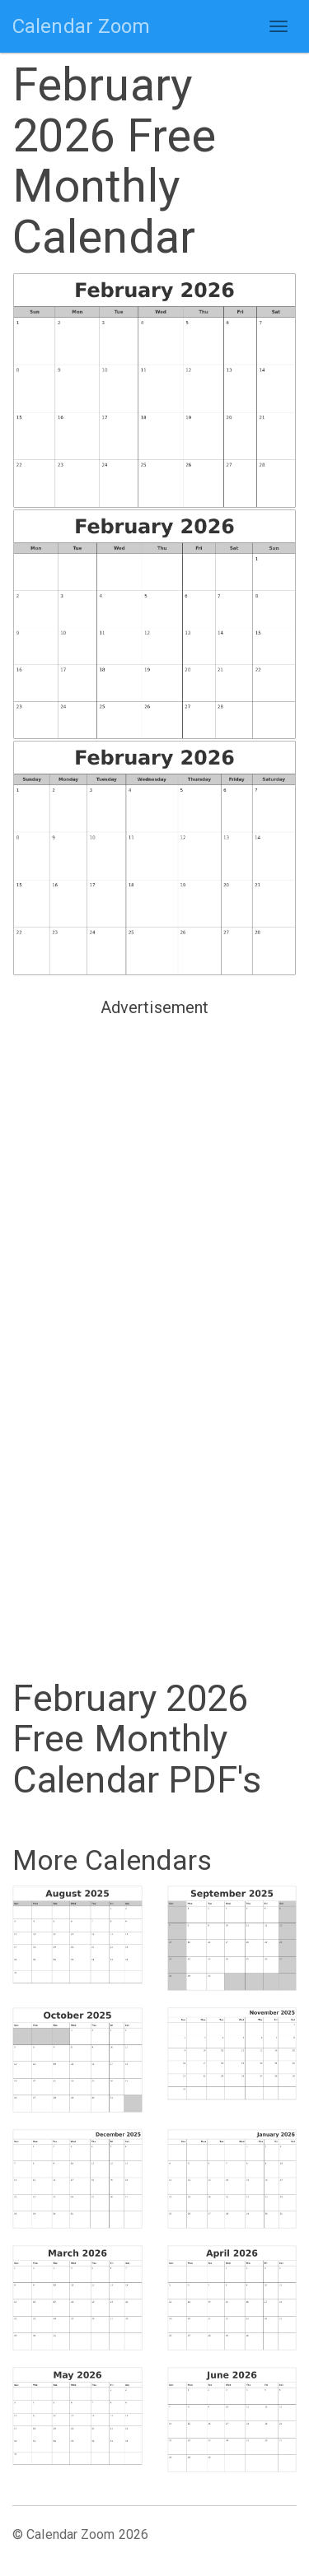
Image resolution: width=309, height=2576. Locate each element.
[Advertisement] (154, 1177)
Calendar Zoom (81, 26)
